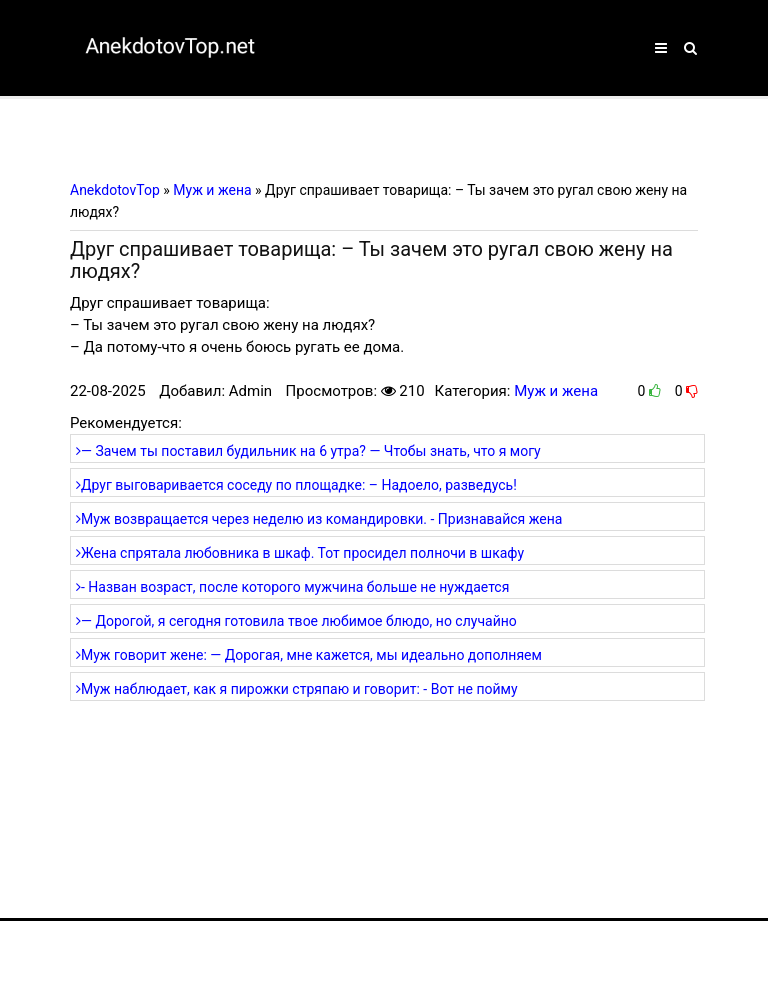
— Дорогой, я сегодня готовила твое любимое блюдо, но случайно (296, 621)
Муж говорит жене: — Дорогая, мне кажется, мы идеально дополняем (309, 655)
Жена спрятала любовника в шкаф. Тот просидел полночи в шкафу (300, 553)
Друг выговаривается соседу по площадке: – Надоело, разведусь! (296, 485)
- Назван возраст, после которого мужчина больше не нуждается (292, 587)
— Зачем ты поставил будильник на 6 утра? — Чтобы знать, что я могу (308, 451)
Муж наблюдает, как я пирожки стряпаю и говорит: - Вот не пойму (297, 689)
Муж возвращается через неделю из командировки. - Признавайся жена (319, 519)
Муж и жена (556, 391)
